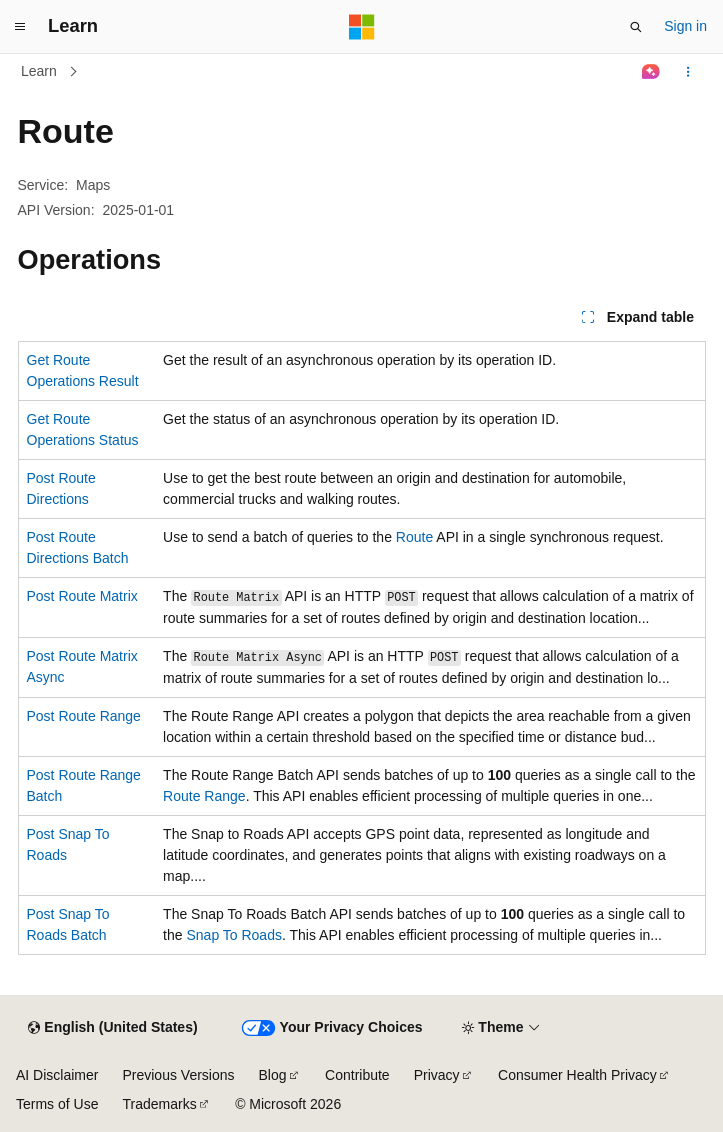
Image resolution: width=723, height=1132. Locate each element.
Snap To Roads (233, 935)
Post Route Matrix (82, 596)
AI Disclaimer (57, 1075)
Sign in (685, 26)
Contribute (357, 1075)
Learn (39, 71)
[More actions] (687, 72)
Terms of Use (57, 1104)
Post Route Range (84, 716)
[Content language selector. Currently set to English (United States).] (112, 1028)
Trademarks (159, 1104)
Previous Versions (178, 1075)
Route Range (204, 796)
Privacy (437, 1075)
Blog (273, 1075)
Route (414, 537)
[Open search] (636, 27)
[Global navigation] (20, 27)
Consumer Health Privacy (577, 1075)
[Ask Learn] (650, 72)
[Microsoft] (362, 27)
